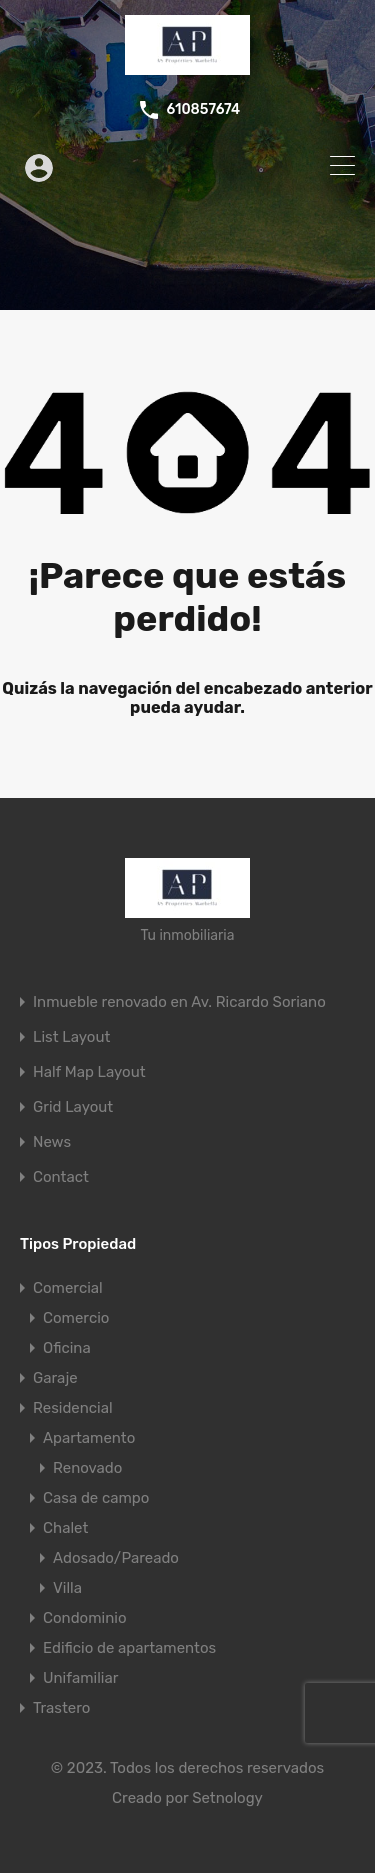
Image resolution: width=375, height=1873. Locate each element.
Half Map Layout (89, 1072)
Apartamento (89, 1438)
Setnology (227, 1798)
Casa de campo (96, 1498)
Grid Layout (73, 1107)
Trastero (61, 1708)
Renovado (87, 1468)
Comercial (68, 1288)
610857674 (203, 110)
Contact (61, 1177)
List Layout (71, 1037)
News (52, 1142)
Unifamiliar (80, 1678)
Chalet (65, 1528)
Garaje (55, 1378)
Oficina (67, 1348)
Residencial (73, 1408)
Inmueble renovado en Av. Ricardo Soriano (179, 1002)
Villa (67, 1588)
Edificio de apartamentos (129, 1648)
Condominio (85, 1618)
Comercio (76, 1318)
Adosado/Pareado (116, 1558)
